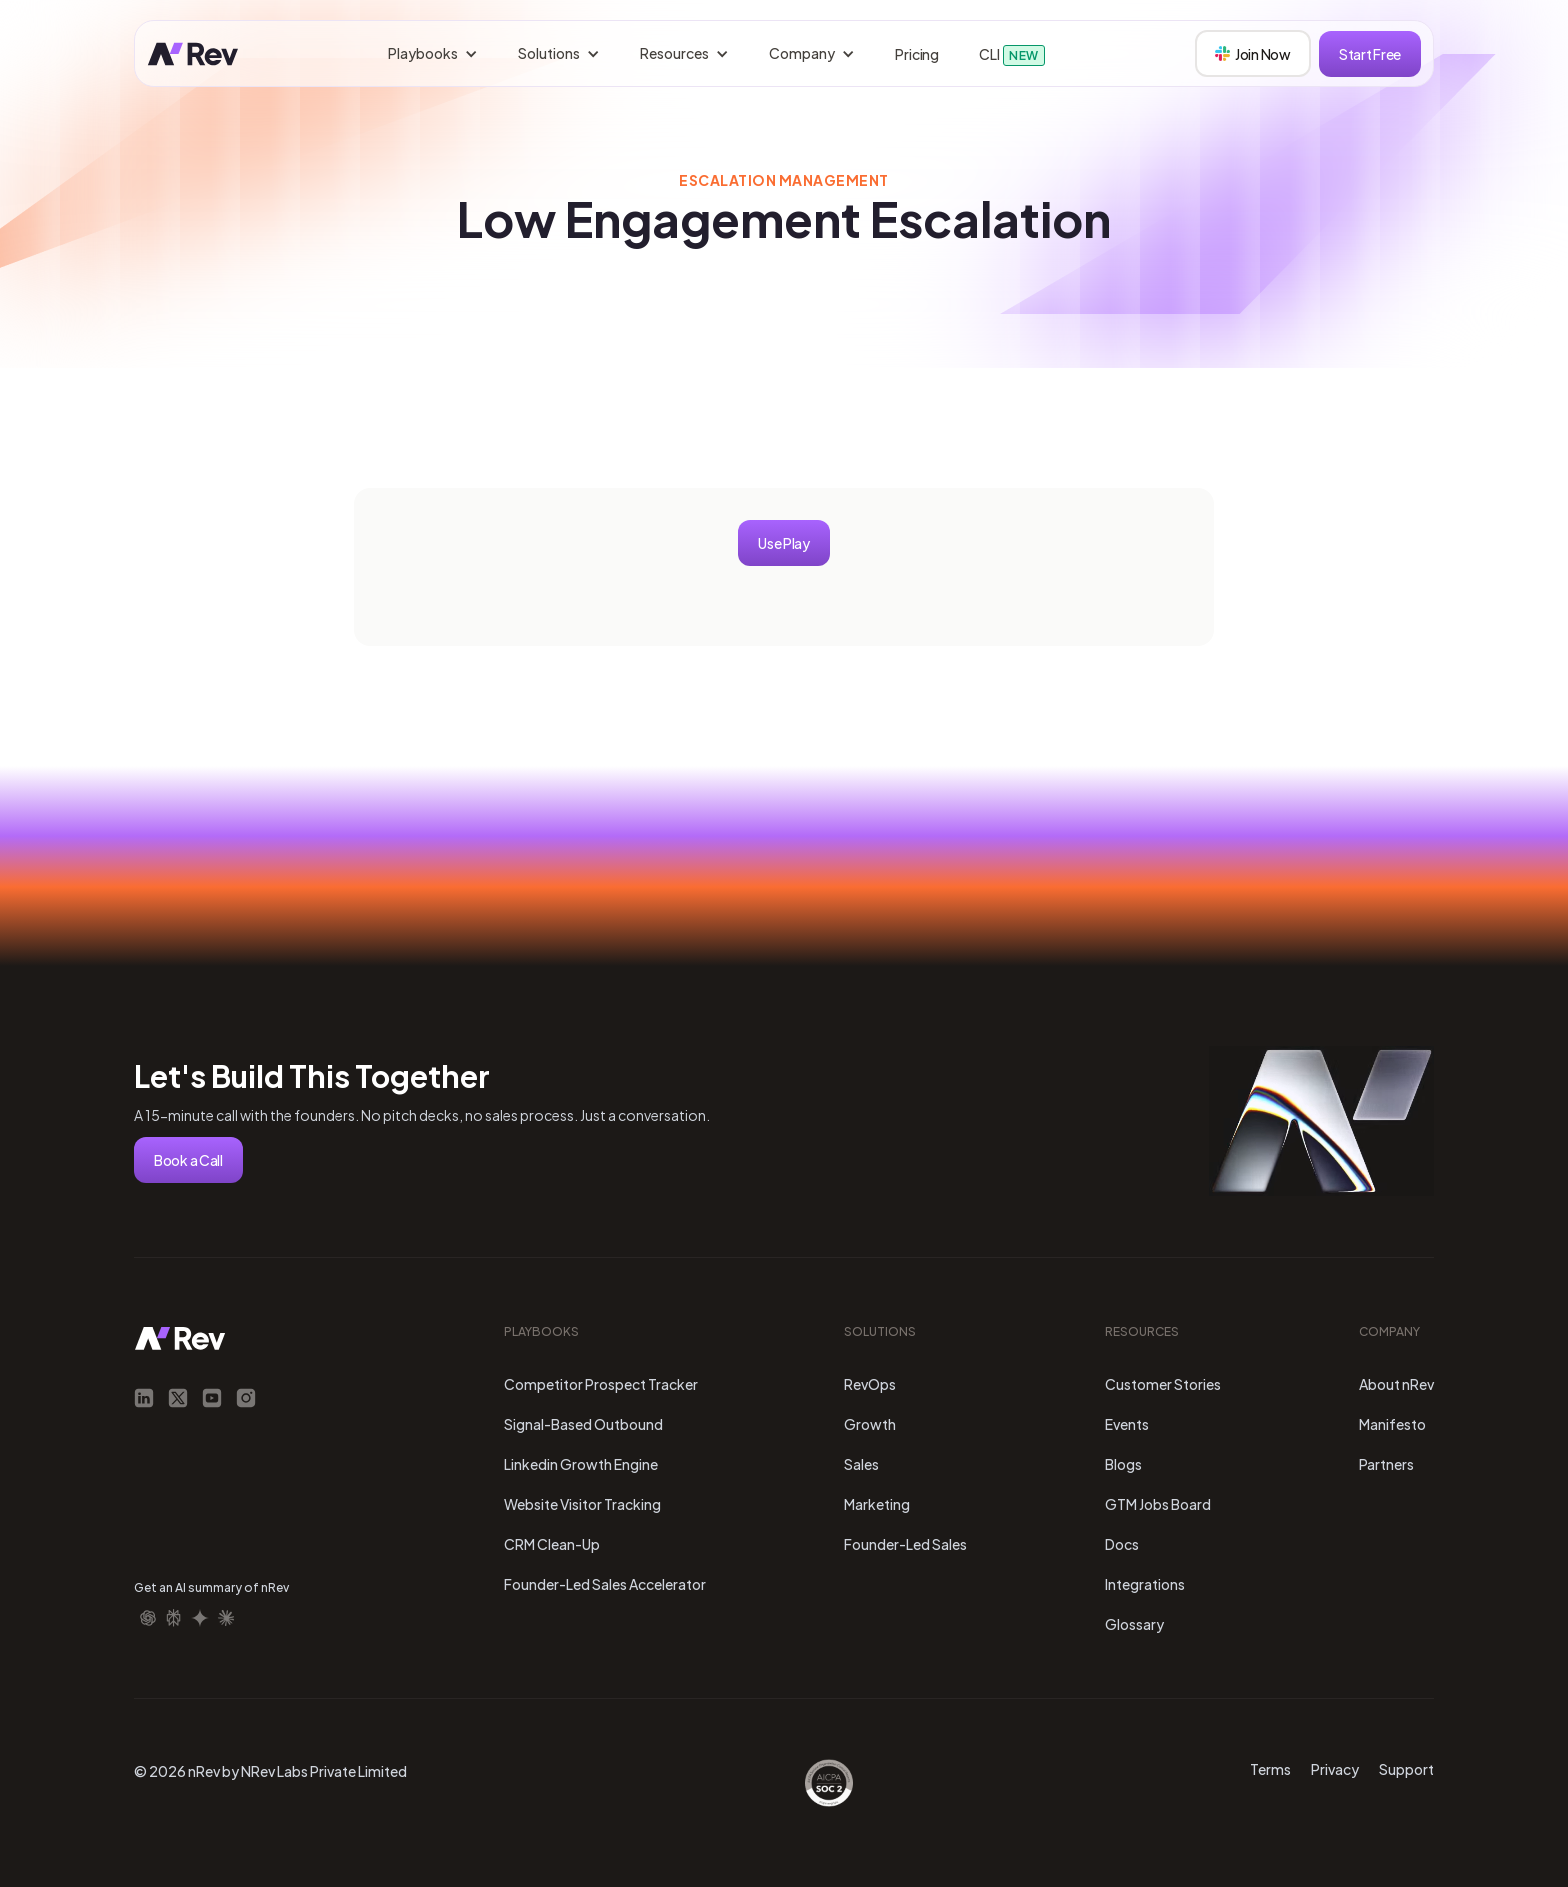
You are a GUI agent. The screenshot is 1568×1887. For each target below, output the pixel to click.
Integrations (1145, 1584)
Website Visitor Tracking (582, 1504)
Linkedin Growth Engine (581, 1464)
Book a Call (188, 1160)
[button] (433, 53)
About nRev (1396, 1384)
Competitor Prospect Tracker (601, 1384)
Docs (1122, 1544)
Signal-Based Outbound (583, 1424)
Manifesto (1392, 1424)
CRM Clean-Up (552, 1544)
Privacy (1335, 1769)
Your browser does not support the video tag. (1321, 1121)
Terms (1270, 1769)
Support (1406, 1769)
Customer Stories (1163, 1384)
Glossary (1134, 1624)
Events (1127, 1424)
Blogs (1123, 1464)
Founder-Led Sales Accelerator (605, 1584)
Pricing (917, 54)
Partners (1386, 1464)
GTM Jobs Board (1158, 1504)
